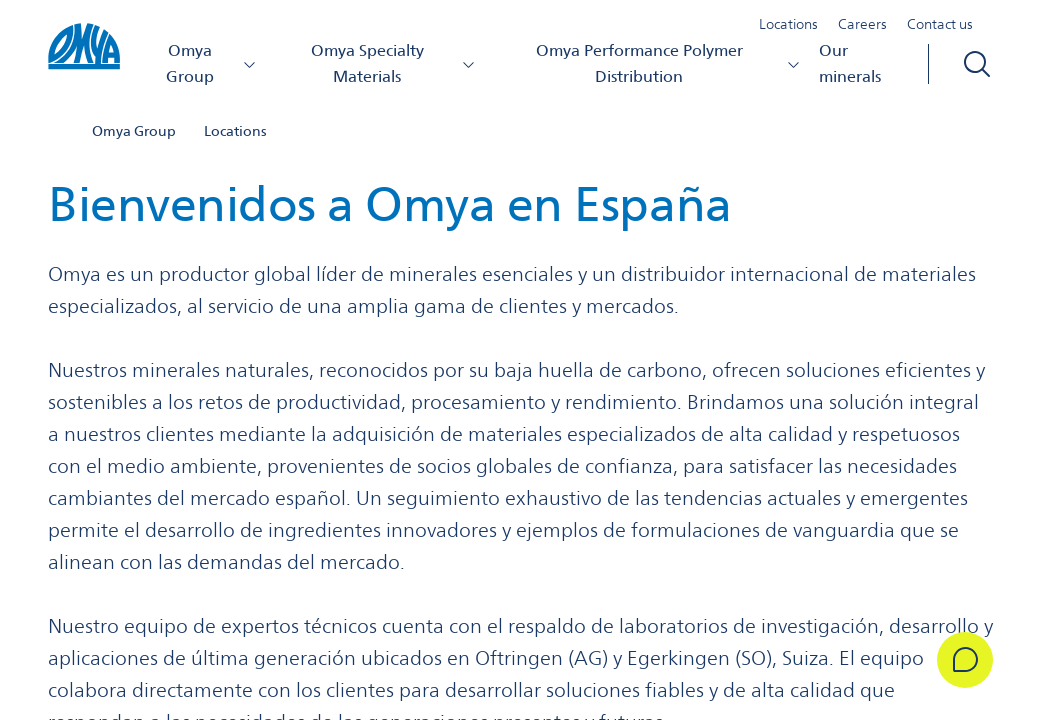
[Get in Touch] (965, 660)
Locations (788, 24)
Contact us (940, 24)
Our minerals (850, 63)
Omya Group (211, 63)
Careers (862, 24)
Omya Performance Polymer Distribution (669, 63)
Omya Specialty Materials (393, 63)
